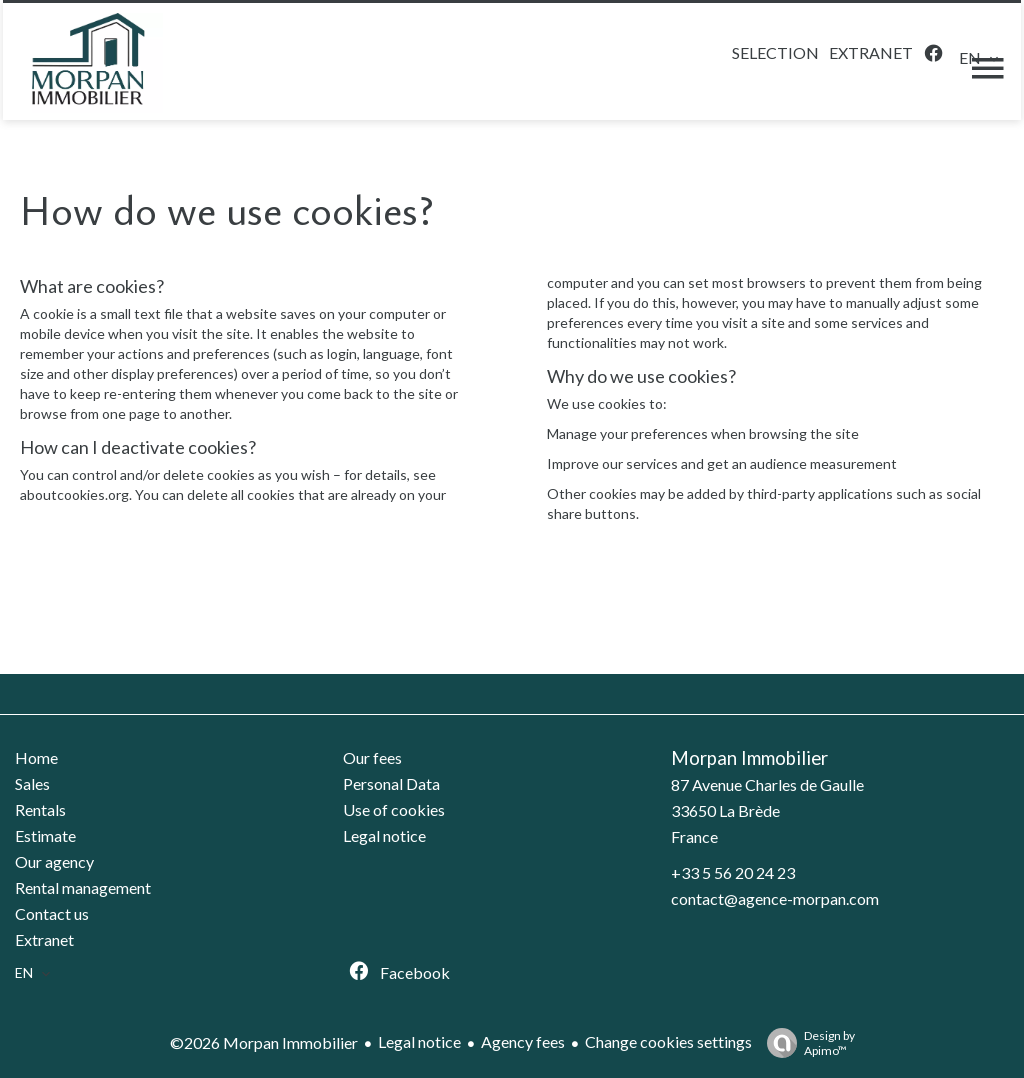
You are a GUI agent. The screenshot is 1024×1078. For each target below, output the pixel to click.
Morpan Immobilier (749, 758)
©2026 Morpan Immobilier (264, 1042)
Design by (806, 1043)
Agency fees (523, 1041)
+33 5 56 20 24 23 (733, 872)
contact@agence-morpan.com (775, 898)
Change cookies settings (668, 1041)
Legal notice (419, 1041)
